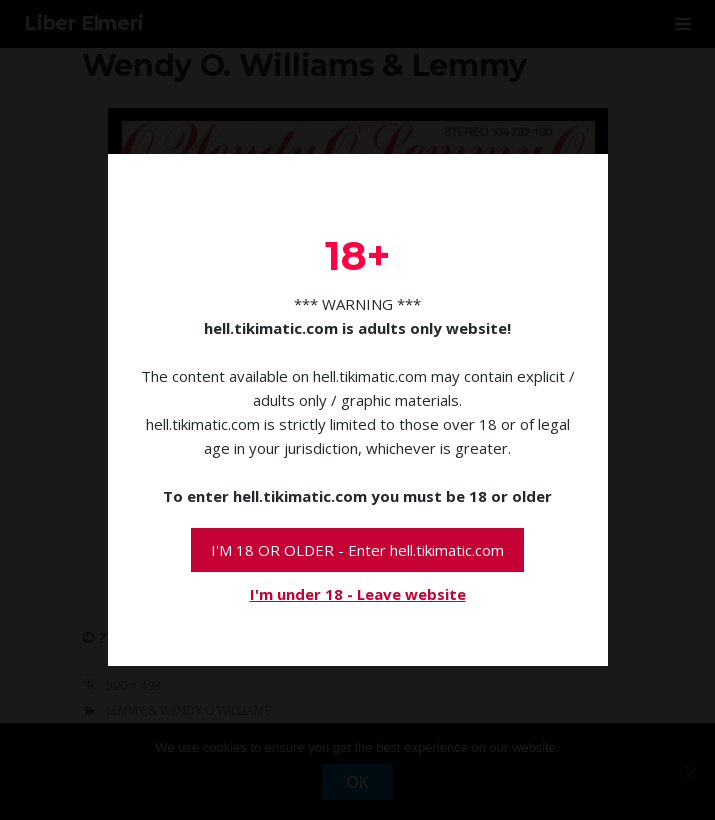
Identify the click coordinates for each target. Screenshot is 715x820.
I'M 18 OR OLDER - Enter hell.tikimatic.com (357, 550)
